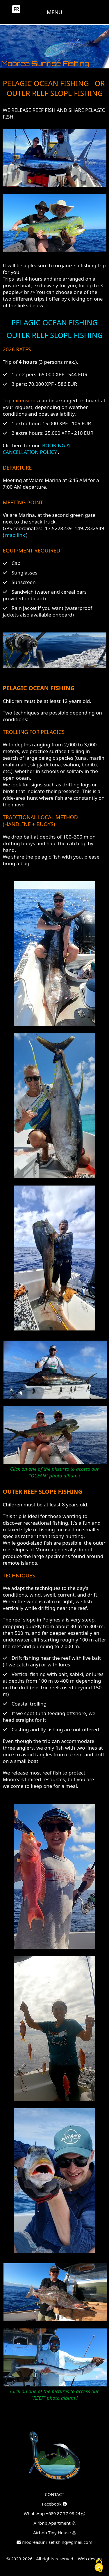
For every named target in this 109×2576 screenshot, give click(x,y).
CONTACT (54, 2494)
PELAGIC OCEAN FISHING (54, 322)
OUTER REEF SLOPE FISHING (54, 335)
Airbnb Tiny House (54, 2532)
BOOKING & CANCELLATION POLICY (36, 448)
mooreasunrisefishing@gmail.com (54, 2542)
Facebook (54, 2504)
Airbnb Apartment (54, 2523)
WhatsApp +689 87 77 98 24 (54, 2513)
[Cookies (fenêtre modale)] (99, 2566)
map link (15, 535)
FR (16, 9)
